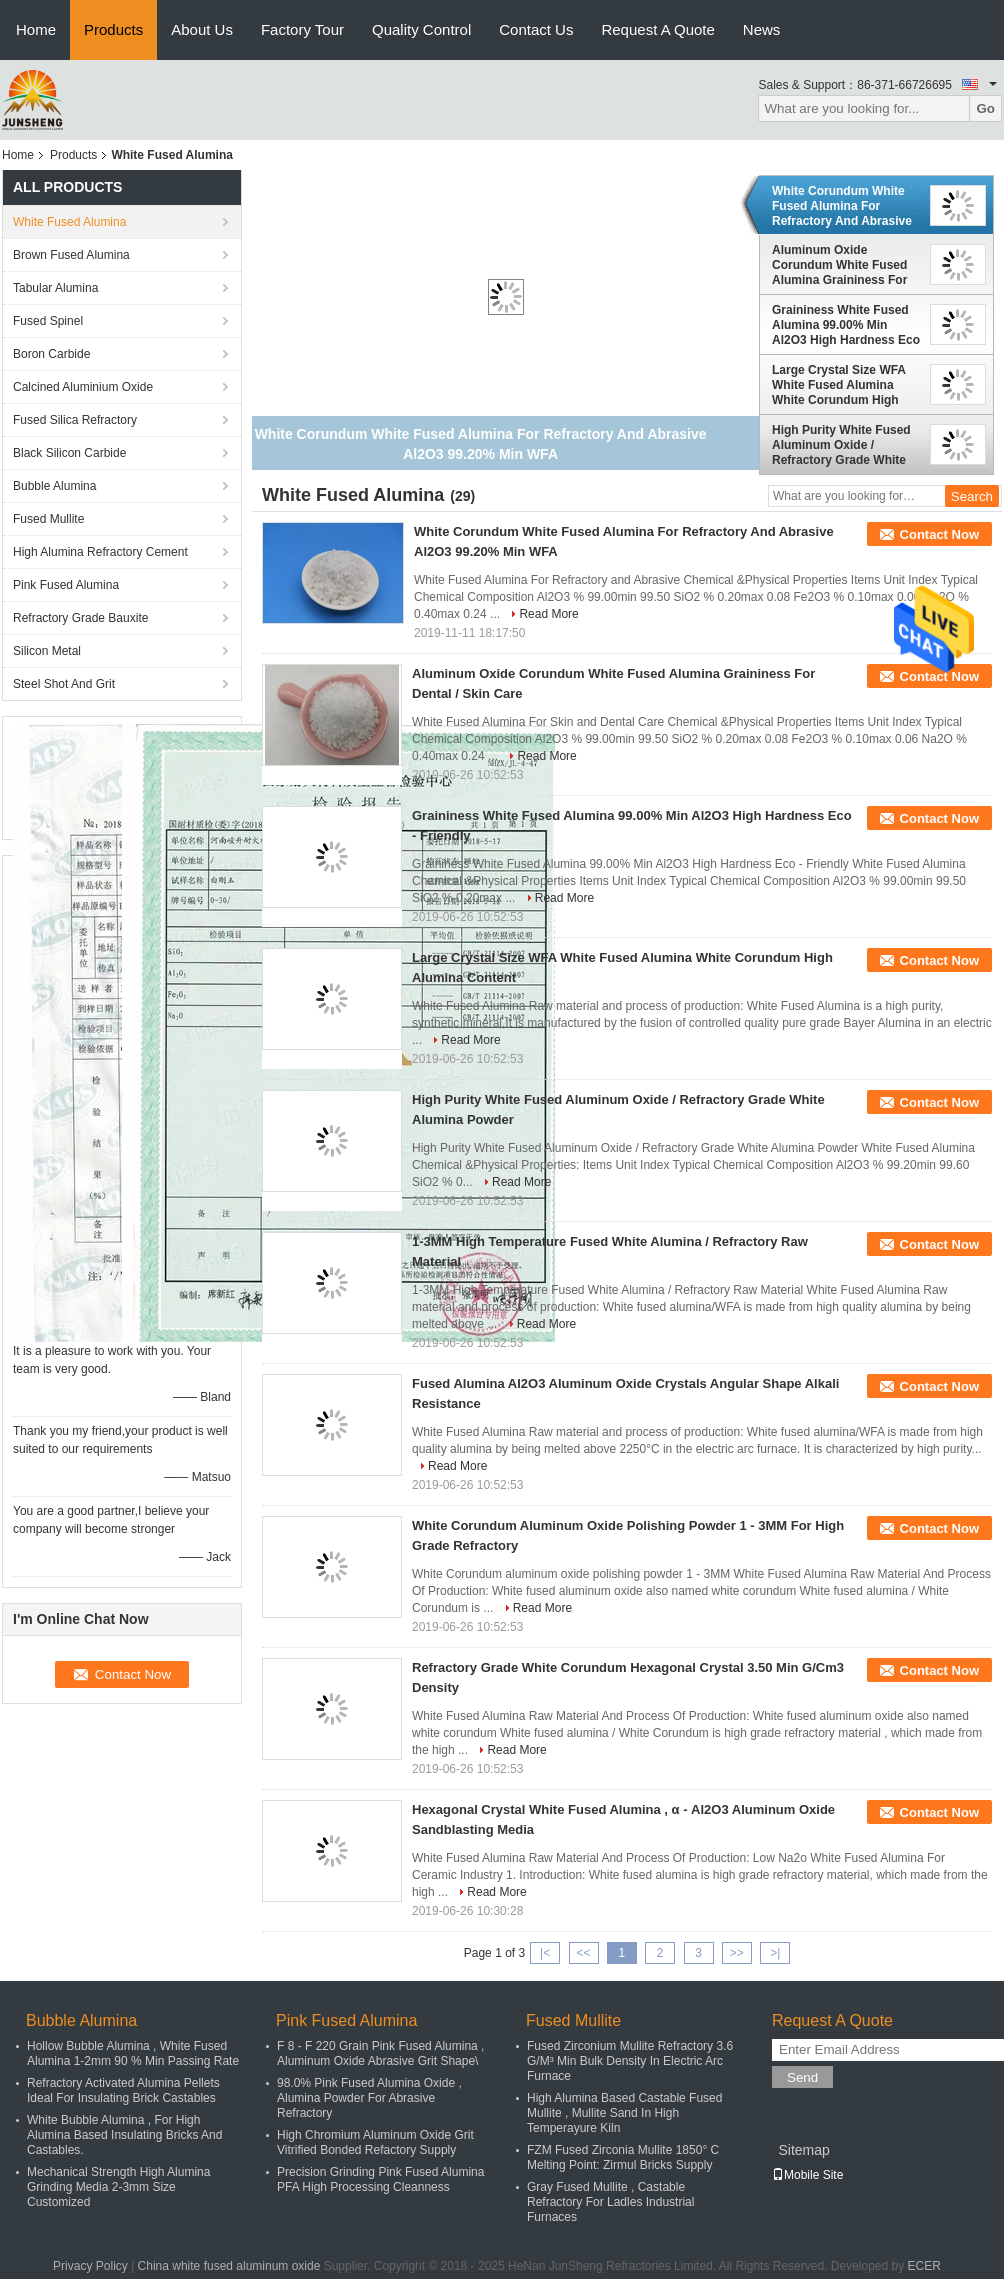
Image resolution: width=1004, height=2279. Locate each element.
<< (583, 1953)
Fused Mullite (48, 519)
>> (737, 1953)
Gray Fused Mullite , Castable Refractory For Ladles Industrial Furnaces (610, 2202)
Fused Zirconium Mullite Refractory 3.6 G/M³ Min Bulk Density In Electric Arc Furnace (630, 2061)
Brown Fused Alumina (71, 255)
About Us (202, 29)
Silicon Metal (47, 651)
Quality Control (421, 29)
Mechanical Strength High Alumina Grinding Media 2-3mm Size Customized (118, 2187)
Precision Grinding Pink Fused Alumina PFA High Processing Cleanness (380, 2179)
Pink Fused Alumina (66, 585)
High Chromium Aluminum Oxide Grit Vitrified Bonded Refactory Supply (375, 2142)
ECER (924, 2266)
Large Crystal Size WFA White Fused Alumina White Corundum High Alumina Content (839, 385)
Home (36, 29)
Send (802, 2077)
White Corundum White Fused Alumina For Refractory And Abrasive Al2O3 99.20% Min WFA (842, 206)
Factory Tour (302, 29)
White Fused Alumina (69, 222)
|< (545, 1953)
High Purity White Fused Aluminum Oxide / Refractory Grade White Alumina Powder (841, 445)
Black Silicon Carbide (69, 453)
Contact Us (536, 29)
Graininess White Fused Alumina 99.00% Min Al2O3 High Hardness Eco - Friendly (846, 325)
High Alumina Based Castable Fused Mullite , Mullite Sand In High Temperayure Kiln (624, 2113)
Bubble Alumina (54, 486)
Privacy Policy (90, 2266)
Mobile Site (807, 2175)
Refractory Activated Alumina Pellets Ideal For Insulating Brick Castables (123, 2090)
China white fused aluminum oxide (229, 2266)
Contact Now (939, 534)
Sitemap (803, 2150)
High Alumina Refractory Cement (100, 552)
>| (775, 1953)
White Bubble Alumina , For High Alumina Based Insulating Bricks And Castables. (124, 2135)
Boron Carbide (51, 354)
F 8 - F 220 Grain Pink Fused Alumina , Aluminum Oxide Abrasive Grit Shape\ (380, 2053)
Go (985, 108)
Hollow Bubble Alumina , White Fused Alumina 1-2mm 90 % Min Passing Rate (133, 2053)
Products (113, 29)
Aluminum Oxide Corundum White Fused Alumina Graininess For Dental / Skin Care (839, 265)
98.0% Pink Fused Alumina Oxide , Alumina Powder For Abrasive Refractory (369, 2098)
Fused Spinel (48, 321)
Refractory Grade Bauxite (80, 618)
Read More (548, 614)
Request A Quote (657, 29)
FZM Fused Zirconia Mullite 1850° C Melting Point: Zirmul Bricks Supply (623, 2157)
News (762, 29)
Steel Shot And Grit (64, 684)
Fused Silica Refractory (75, 420)
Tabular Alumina (55, 288)
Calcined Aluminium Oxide (83, 387)
